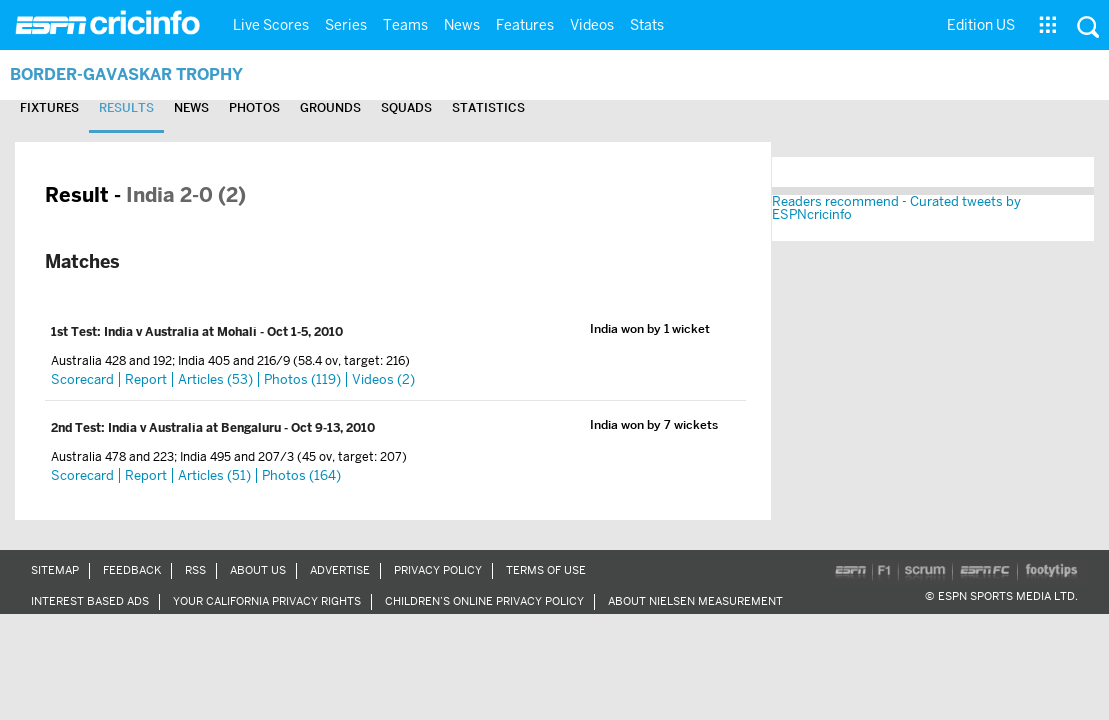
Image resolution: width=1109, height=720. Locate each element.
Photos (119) (302, 379)
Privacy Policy (438, 570)
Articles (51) (214, 475)
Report (146, 379)
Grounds (370, 108)
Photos (285, 108)
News (462, 25)
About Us (258, 570)
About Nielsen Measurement (695, 601)
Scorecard (82, 379)
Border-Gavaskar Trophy (144, 73)
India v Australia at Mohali (182, 332)
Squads (455, 108)
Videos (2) (383, 379)
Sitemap (55, 570)
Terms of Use (546, 570)
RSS (195, 570)
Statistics (546, 108)
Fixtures (54, 108)
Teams (405, 25)
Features (525, 25)
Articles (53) (215, 379)
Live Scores (271, 25)
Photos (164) (301, 475)
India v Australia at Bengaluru (196, 428)
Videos (592, 25)
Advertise (340, 570)
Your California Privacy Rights (267, 601)
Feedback (132, 570)
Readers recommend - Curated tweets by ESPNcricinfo (896, 208)
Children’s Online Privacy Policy (484, 601)
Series (346, 25)
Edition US (981, 25)
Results (141, 108)
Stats (647, 25)
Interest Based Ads (90, 601)
